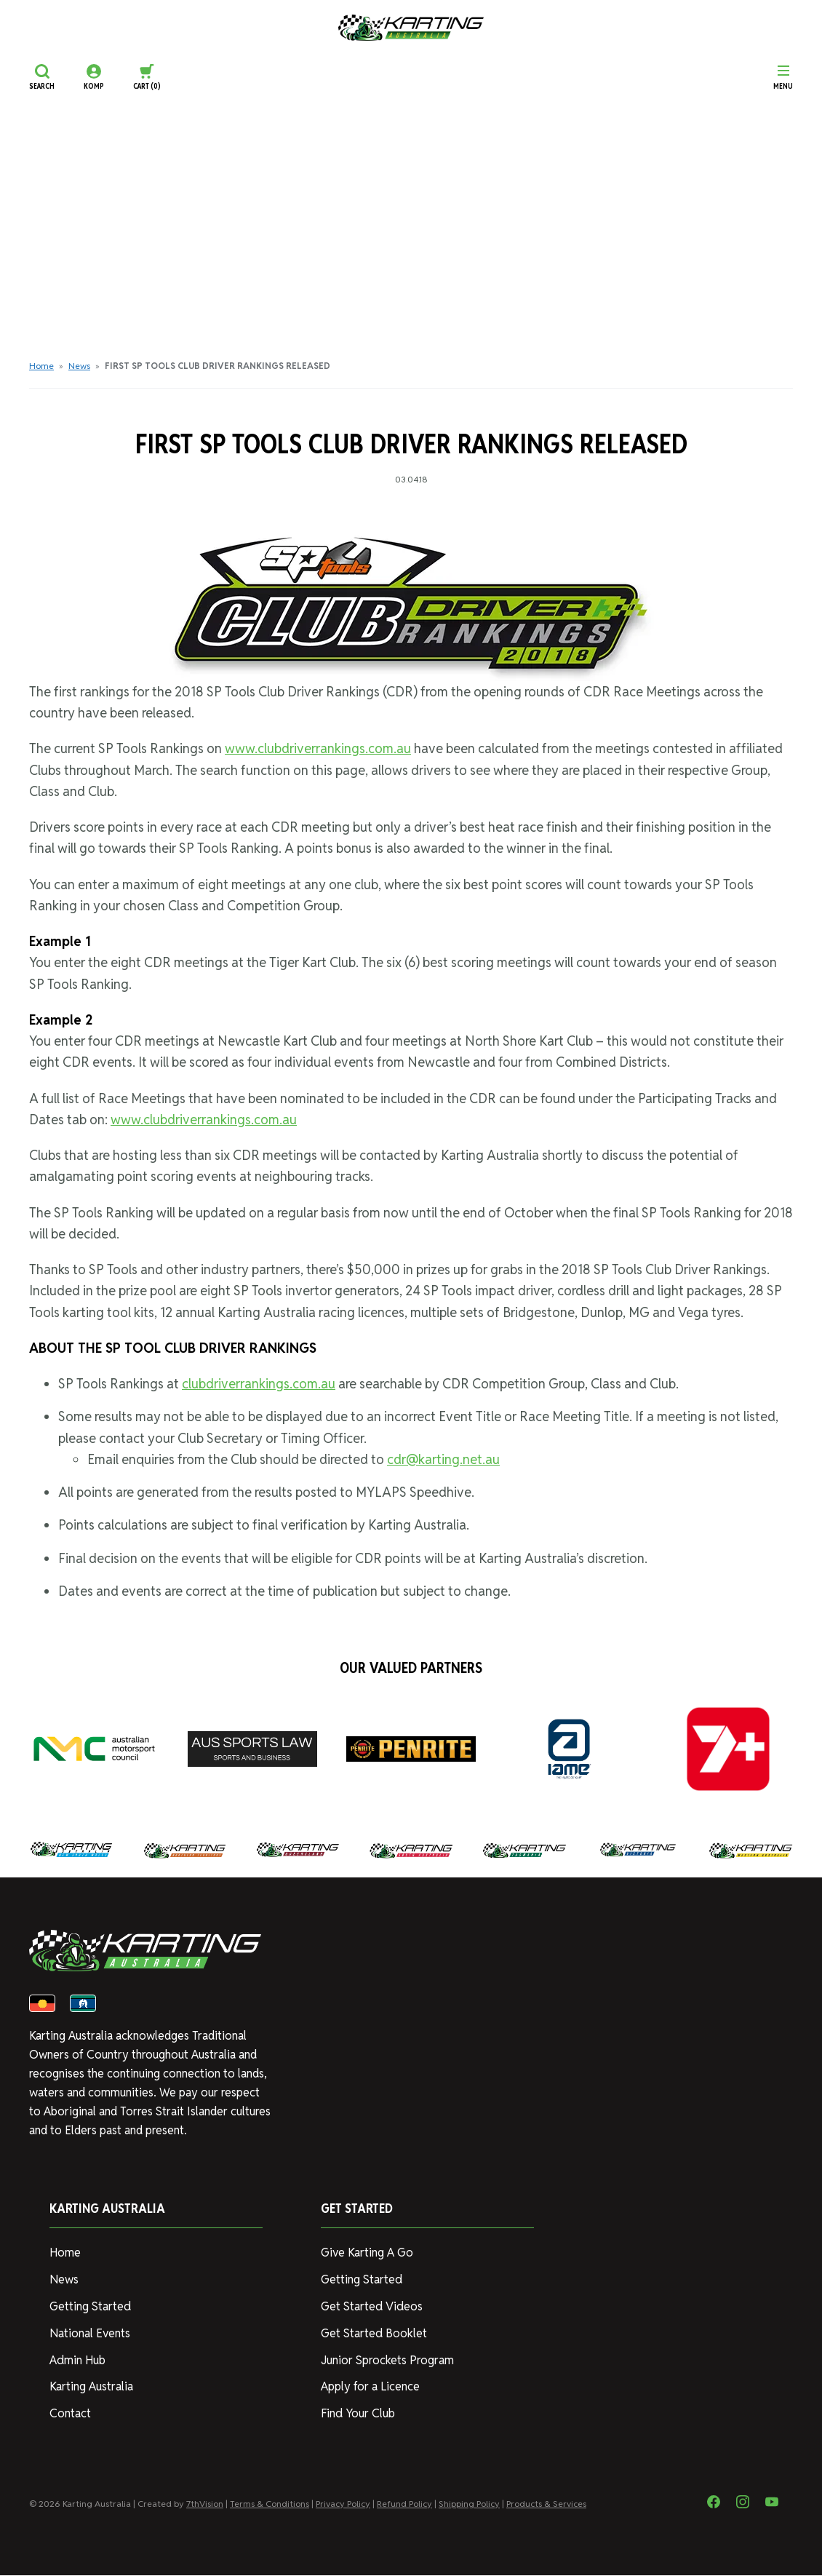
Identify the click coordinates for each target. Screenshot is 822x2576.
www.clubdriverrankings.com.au (318, 748)
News (79, 365)
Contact (70, 2414)
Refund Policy (404, 2504)
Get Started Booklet (373, 2334)
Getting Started (89, 2307)
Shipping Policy (469, 2504)
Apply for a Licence (370, 2387)
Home (41, 365)
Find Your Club (357, 2414)
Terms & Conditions (269, 2504)
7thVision (204, 2504)
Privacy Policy (343, 2504)
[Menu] (783, 77)
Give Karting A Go (367, 2253)
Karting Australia (91, 2387)
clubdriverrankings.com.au (258, 1383)
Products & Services (546, 2504)
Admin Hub (77, 2361)
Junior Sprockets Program (387, 2361)
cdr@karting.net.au (443, 1459)
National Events (89, 2334)
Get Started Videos (371, 2307)
